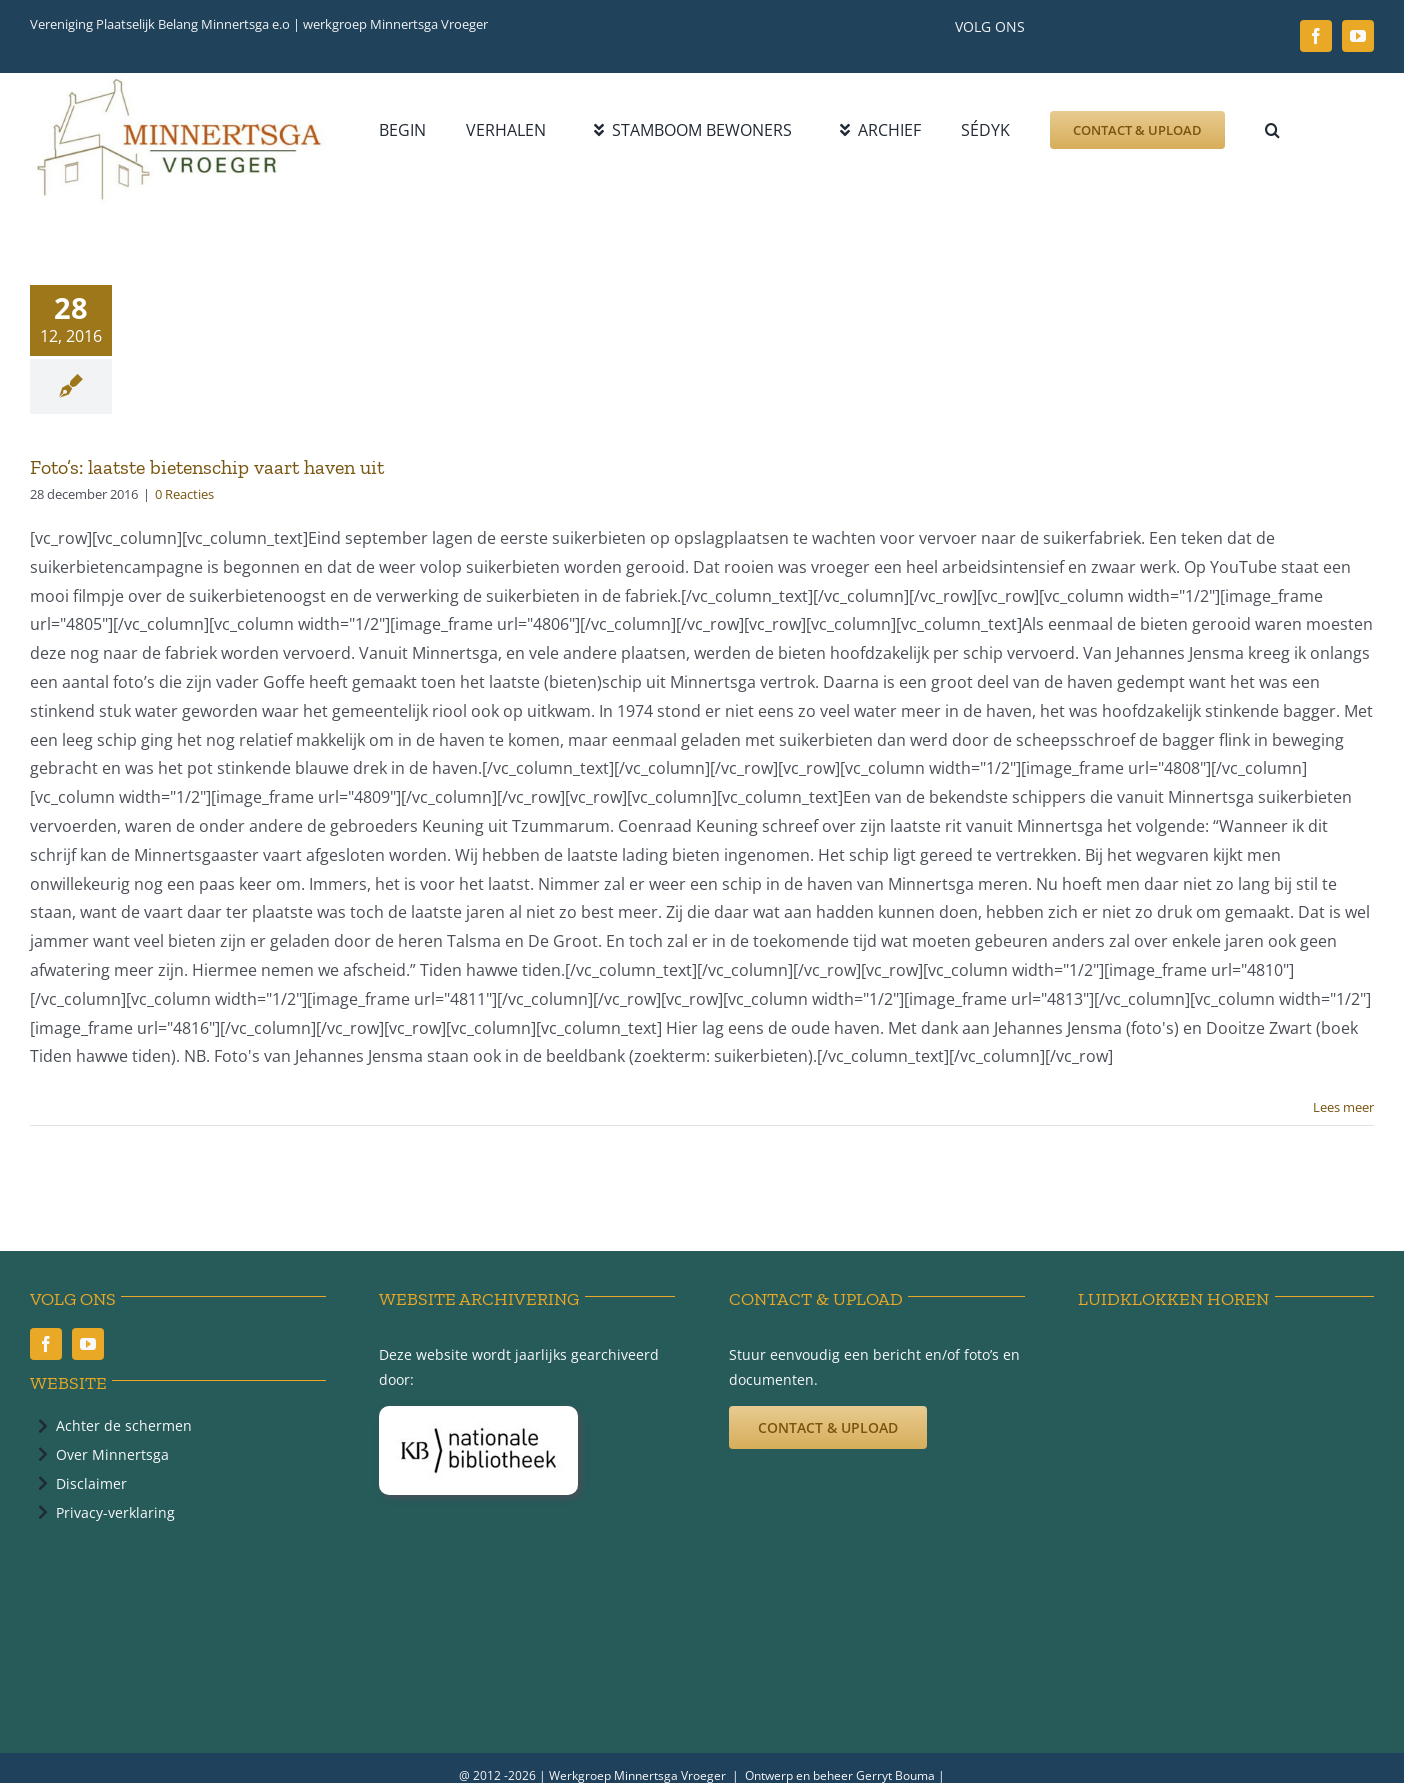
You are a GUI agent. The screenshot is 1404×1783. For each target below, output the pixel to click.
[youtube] (1358, 36)
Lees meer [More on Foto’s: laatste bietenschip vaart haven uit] (1343, 1107)
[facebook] (1316, 36)
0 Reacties (184, 494)
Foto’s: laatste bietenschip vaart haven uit (207, 467)
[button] (1272, 130)
